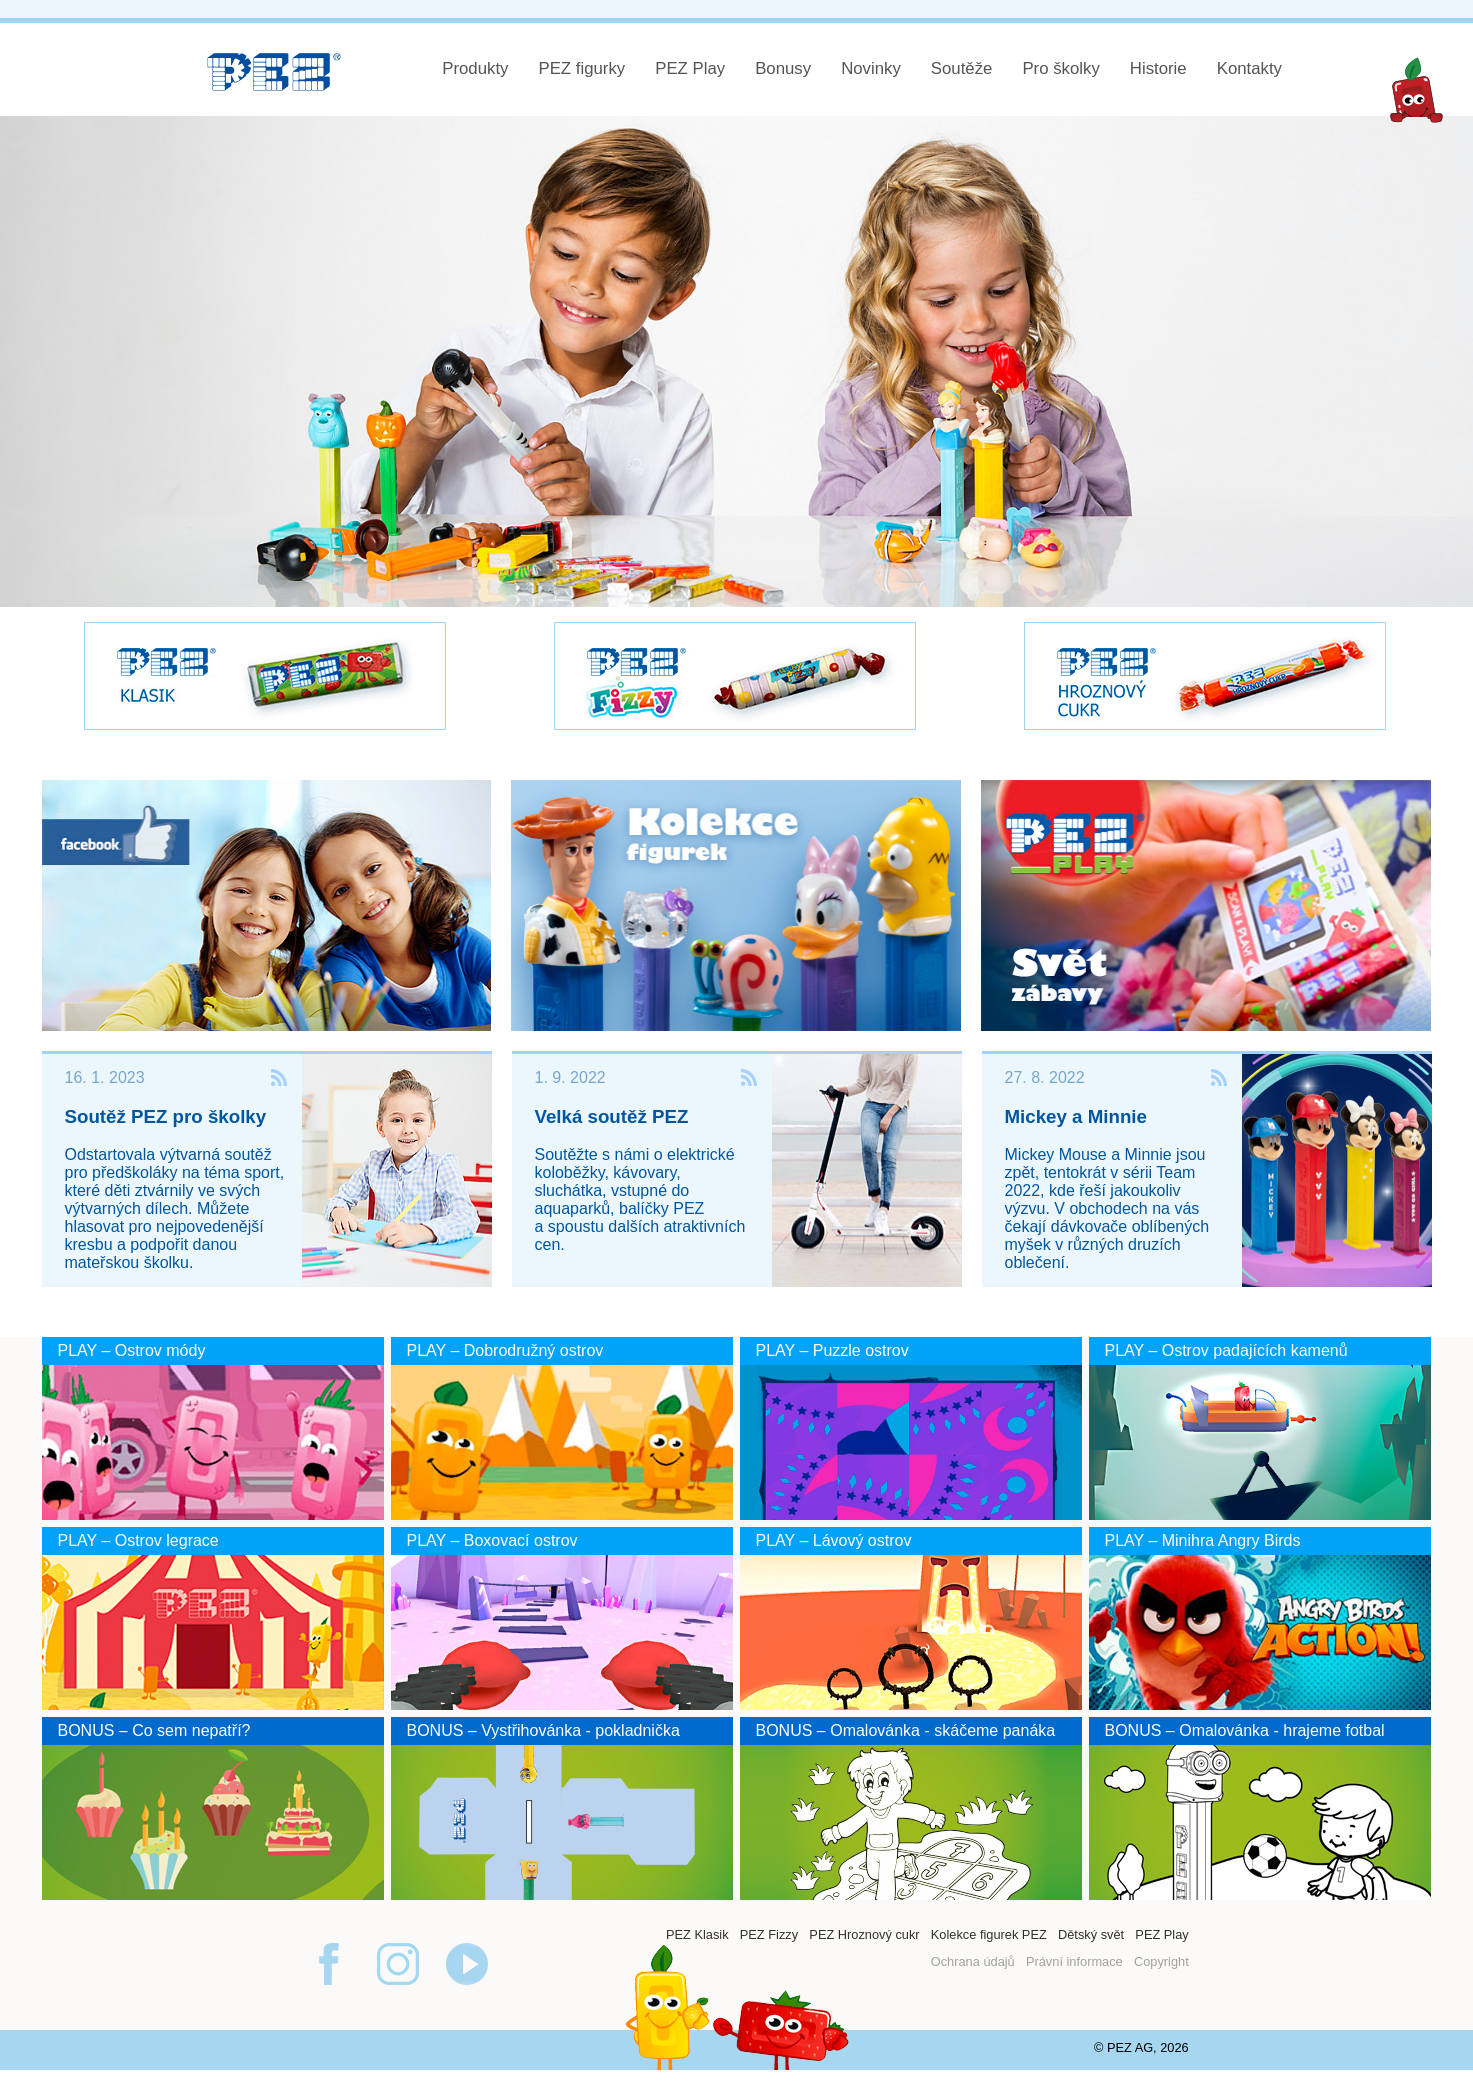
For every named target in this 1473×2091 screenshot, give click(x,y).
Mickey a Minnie (1076, 1116)
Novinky (871, 68)
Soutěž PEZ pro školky (166, 1116)
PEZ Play (690, 68)
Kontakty (1249, 68)
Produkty (475, 68)
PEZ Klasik (697, 1934)
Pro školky (1060, 68)
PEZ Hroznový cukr (864, 1934)
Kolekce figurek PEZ (989, 1934)
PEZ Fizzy (769, 1934)
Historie (1158, 68)
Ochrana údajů (973, 1961)
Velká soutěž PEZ (612, 1116)
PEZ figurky (581, 68)
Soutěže (962, 68)
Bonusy (783, 68)
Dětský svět (1091, 1934)
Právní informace (1074, 1961)
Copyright (1161, 1961)
